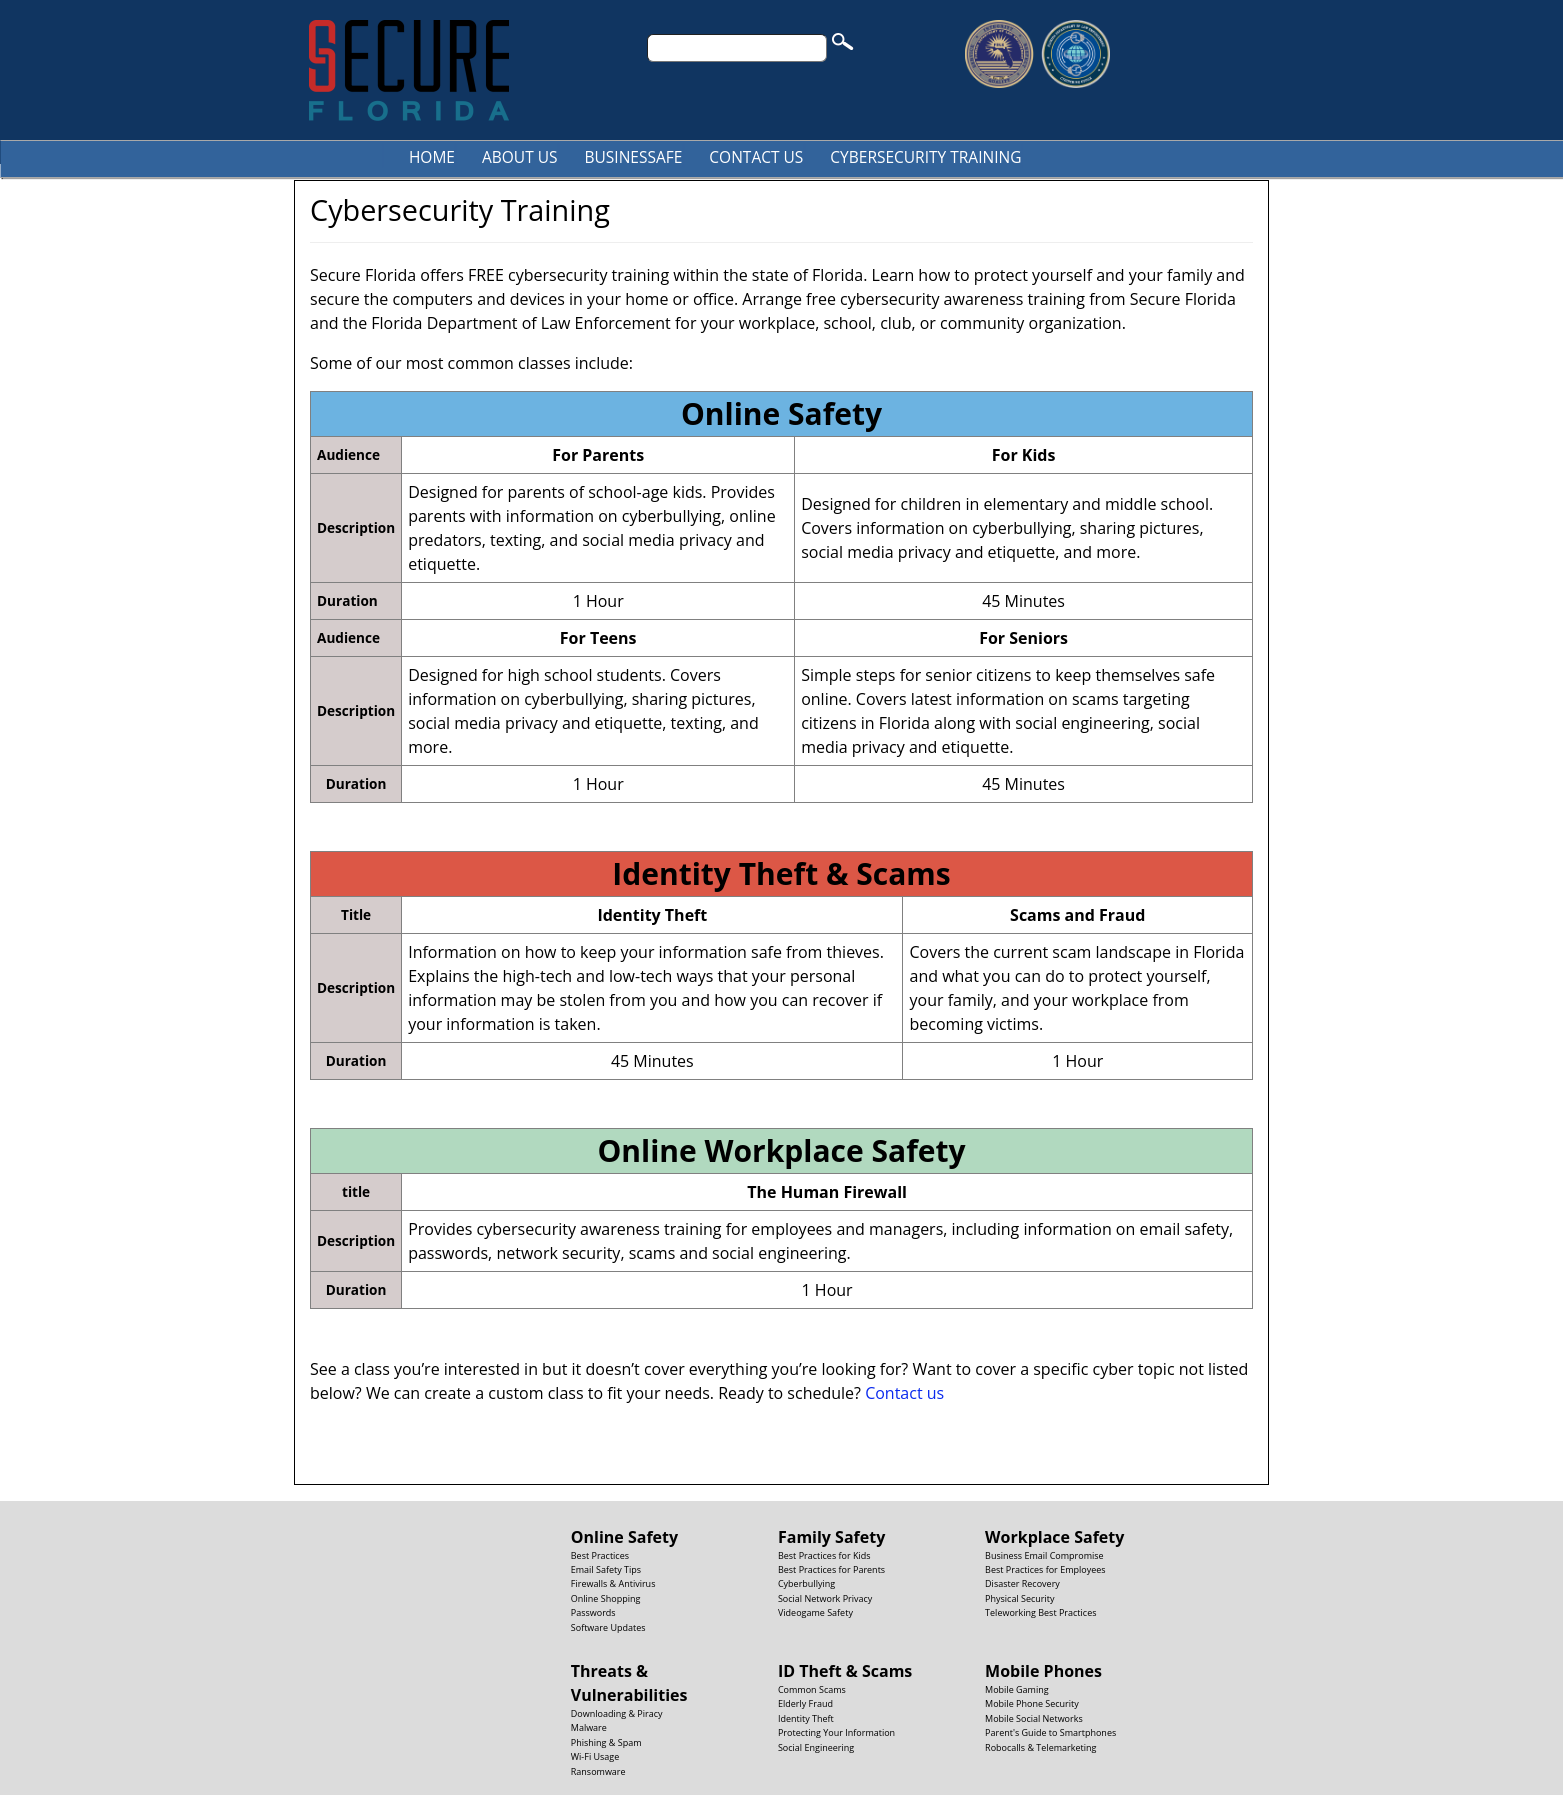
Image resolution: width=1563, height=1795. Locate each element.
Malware (589, 1727)
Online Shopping (606, 1598)
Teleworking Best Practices (1040, 1612)
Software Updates (608, 1627)
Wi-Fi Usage (595, 1756)
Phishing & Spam (606, 1742)
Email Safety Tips (606, 1569)
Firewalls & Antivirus (613, 1583)
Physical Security (1019, 1598)
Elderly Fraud (805, 1703)
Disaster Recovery (1022, 1583)
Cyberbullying (806, 1583)
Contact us (904, 1393)
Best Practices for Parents (831, 1569)
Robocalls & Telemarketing (1040, 1747)
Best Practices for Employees (1045, 1569)
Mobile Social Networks (1034, 1718)
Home (432, 157)
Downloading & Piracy (617, 1713)
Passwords (593, 1612)
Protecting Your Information (836, 1732)
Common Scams (812, 1689)
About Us (520, 157)
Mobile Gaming (1017, 1689)
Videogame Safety (815, 1612)
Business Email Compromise (1044, 1555)
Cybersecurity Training (925, 157)
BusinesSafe (634, 157)
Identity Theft (806, 1718)
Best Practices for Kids (824, 1555)
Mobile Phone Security (1032, 1703)
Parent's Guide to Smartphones (1050, 1732)
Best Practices (600, 1555)
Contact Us (756, 157)
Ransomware (598, 1771)
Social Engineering (816, 1747)
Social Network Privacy (825, 1598)
